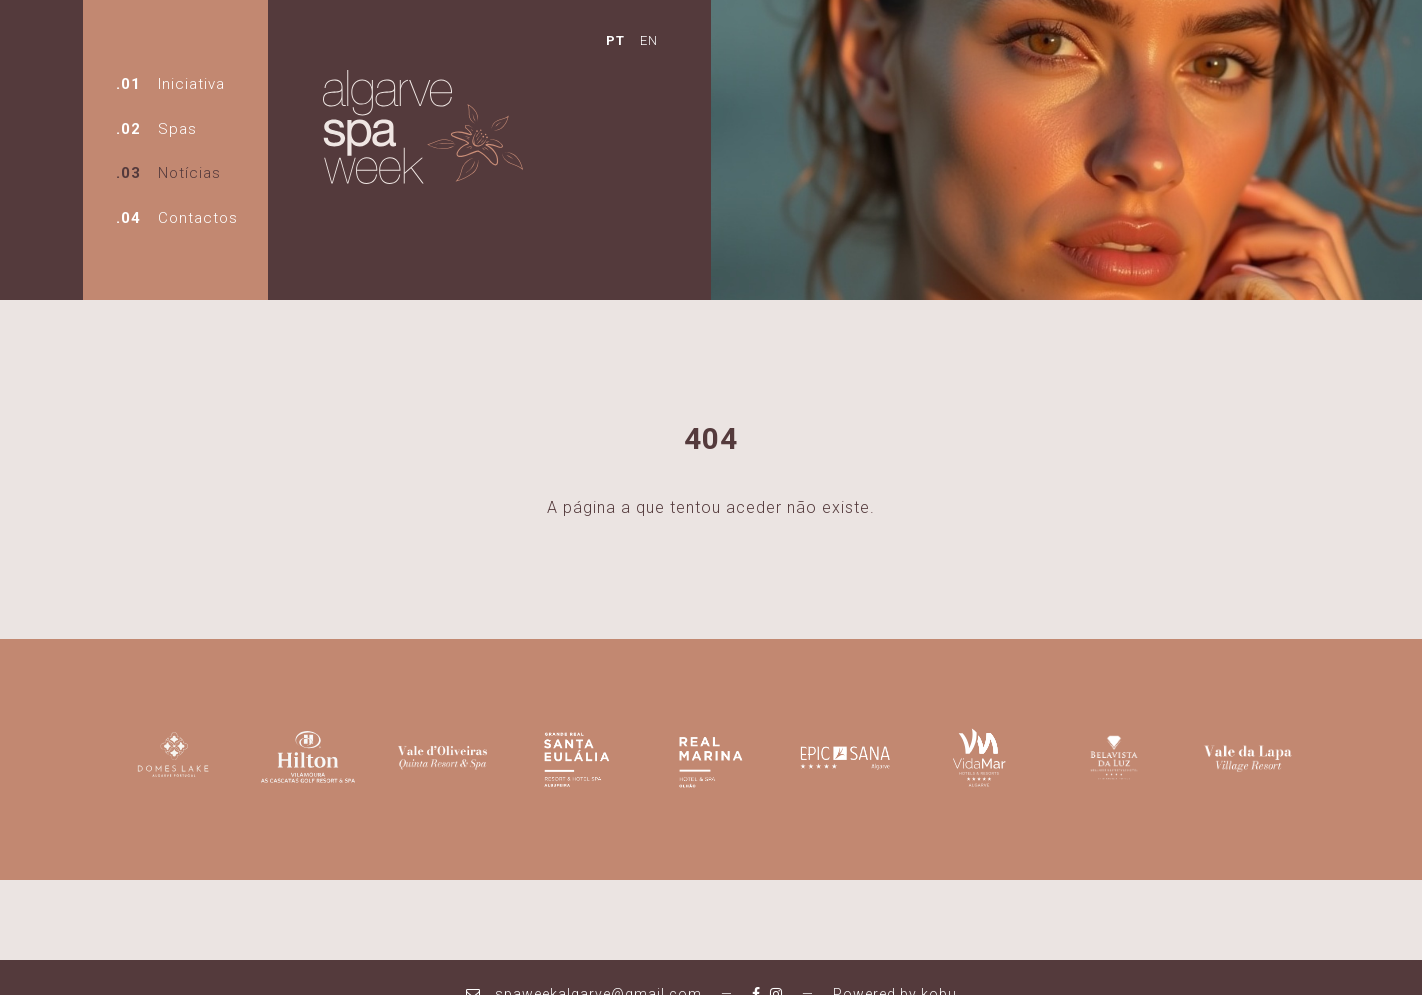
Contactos (198, 218)
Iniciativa (191, 84)
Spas (177, 129)
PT (615, 40)
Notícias (189, 173)
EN (649, 40)
